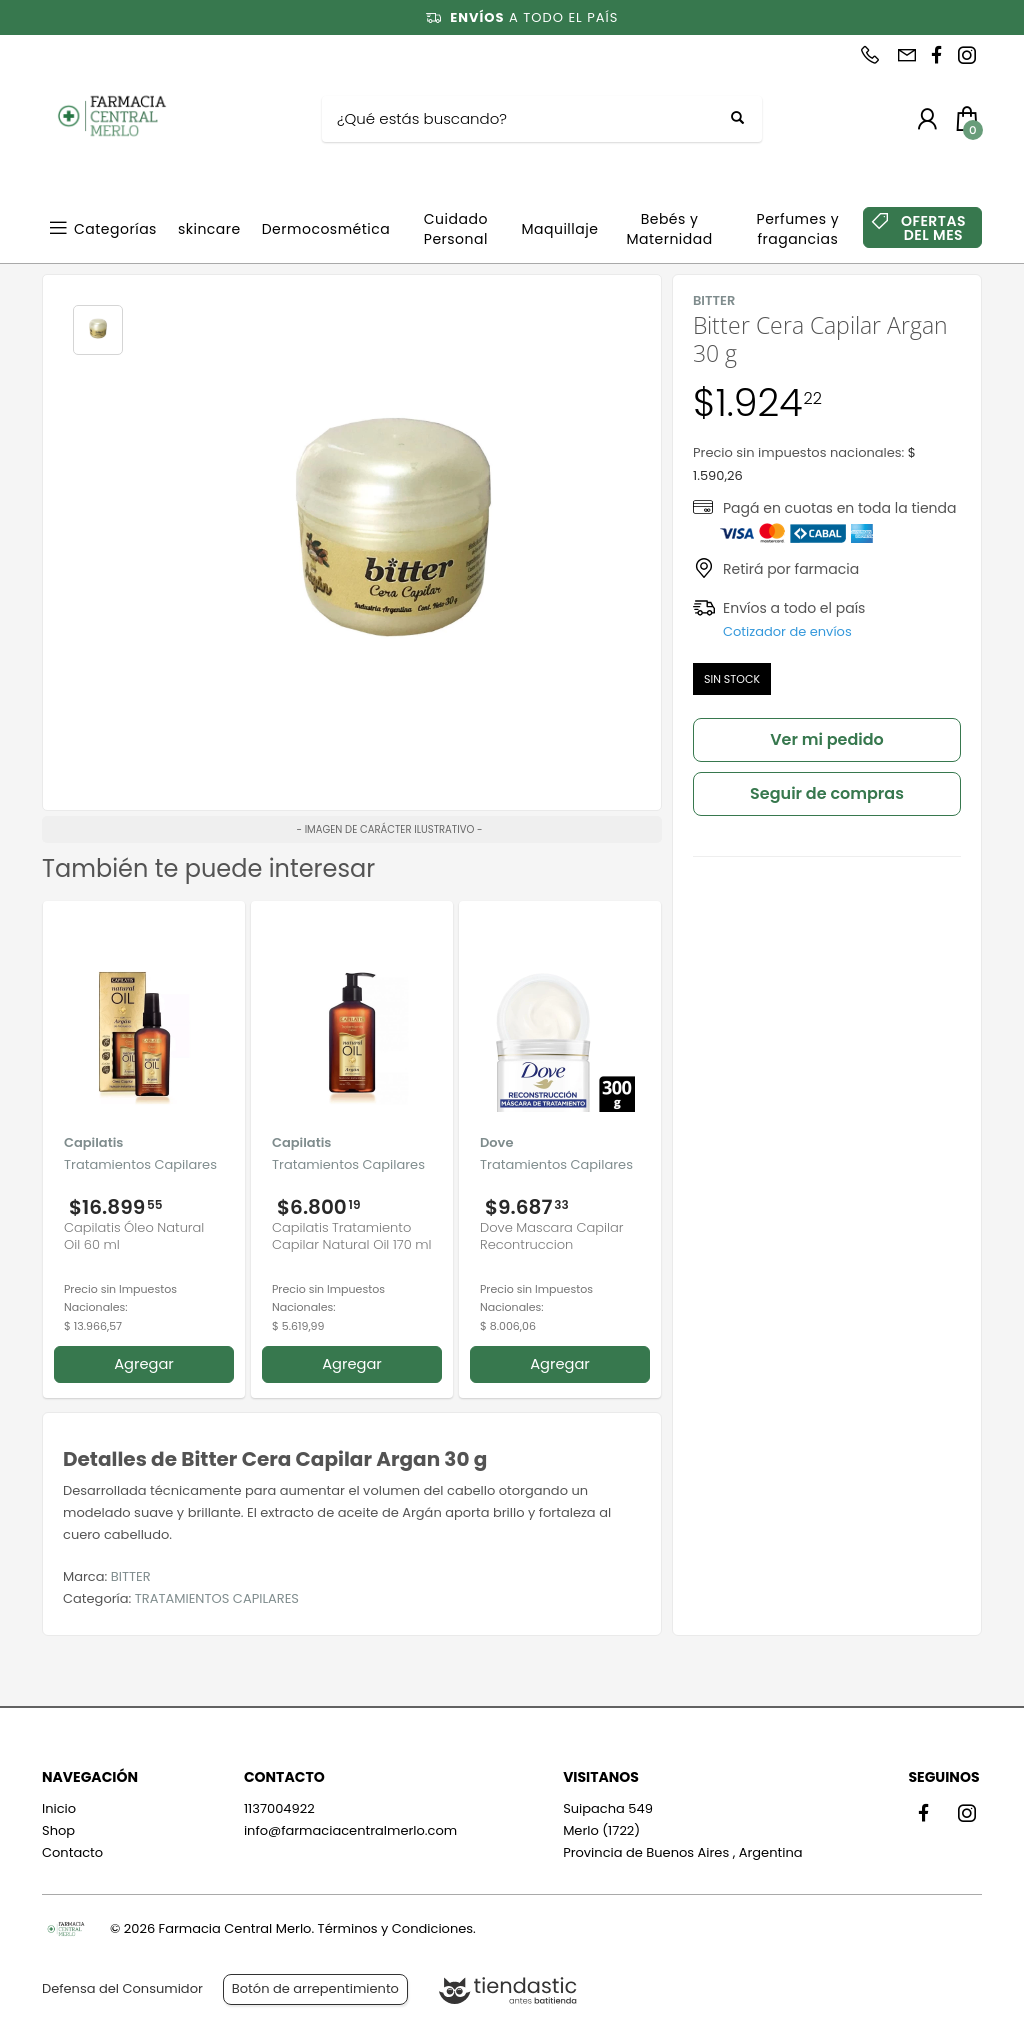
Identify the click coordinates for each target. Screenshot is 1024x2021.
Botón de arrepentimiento (315, 1988)
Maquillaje (559, 229)
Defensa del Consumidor (122, 1988)
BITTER (131, 1576)
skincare (209, 229)
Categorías (115, 229)
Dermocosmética (326, 229)
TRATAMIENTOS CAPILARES (217, 1598)
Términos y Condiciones (395, 1928)
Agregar (144, 1364)
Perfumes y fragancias (798, 229)
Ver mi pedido (827, 739)
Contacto (72, 1852)
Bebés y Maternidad (669, 229)
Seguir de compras (827, 793)
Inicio (59, 1808)
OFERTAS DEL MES (933, 228)
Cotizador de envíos (787, 631)
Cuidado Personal (456, 229)
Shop (58, 1830)
